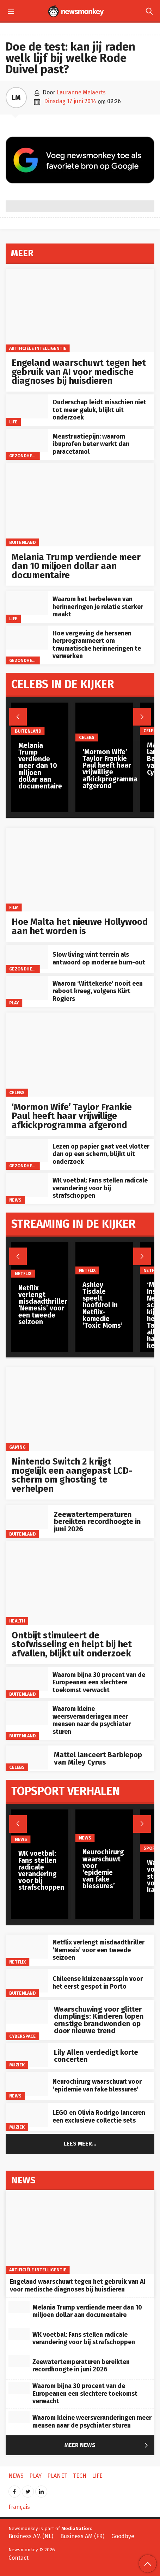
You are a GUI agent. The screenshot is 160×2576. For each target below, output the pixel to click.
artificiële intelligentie (37, 348)
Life (13, 421)
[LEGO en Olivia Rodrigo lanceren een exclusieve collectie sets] (27, 2115)
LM (16, 97)
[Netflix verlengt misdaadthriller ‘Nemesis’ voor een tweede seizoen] (27, 1947)
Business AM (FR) (82, 2536)
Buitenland (22, 542)
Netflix (17, 1961)
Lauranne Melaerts (81, 92)
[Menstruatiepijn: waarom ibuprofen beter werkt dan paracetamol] (27, 441)
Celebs (17, 1092)
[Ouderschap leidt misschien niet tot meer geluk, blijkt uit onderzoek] (27, 406)
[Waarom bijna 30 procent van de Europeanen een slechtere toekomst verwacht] (27, 1679)
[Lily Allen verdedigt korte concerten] (27, 2055)
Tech (79, 2475)
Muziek (17, 2064)
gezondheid (23, 455)
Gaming (17, 1447)
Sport (150, 1848)
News (15, 1199)
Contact (18, 2557)
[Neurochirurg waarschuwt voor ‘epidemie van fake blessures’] (27, 2084)
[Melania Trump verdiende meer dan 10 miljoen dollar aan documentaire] (80, 504)
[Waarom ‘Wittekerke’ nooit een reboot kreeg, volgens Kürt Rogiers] (27, 988)
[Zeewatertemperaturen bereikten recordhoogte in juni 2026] (27, 1517)
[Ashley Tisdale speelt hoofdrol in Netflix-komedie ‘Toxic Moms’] (104, 1258)
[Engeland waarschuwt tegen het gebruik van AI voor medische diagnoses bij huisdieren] (80, 310)
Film (13, 907)
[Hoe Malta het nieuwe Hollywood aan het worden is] (80, 869)
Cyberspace (22, 2036)
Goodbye (122, 2536)
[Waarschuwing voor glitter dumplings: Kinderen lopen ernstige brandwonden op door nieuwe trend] (27, 2012)
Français (19, 2507)
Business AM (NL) (30, 2536)
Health (17, 1620)
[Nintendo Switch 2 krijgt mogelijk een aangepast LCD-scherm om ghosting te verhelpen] (80, 1409)
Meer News (107, 2445)
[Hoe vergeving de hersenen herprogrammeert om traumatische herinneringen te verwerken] (27, 638)
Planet (57, 2475)
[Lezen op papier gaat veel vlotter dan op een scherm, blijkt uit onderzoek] (27, 1151)
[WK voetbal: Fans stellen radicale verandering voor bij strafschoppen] (27, 1185)
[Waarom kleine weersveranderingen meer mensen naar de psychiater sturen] (27, 1713)
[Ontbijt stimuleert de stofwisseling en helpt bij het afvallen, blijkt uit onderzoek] (80, 1583)
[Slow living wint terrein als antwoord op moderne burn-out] (27, 957)
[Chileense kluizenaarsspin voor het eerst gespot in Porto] (27, 1981)
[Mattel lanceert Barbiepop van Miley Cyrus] (27, 1757)
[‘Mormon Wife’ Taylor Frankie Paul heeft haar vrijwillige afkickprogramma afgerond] (80, 1054)
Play (14, 1002)
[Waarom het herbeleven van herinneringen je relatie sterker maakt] (27, 603)
